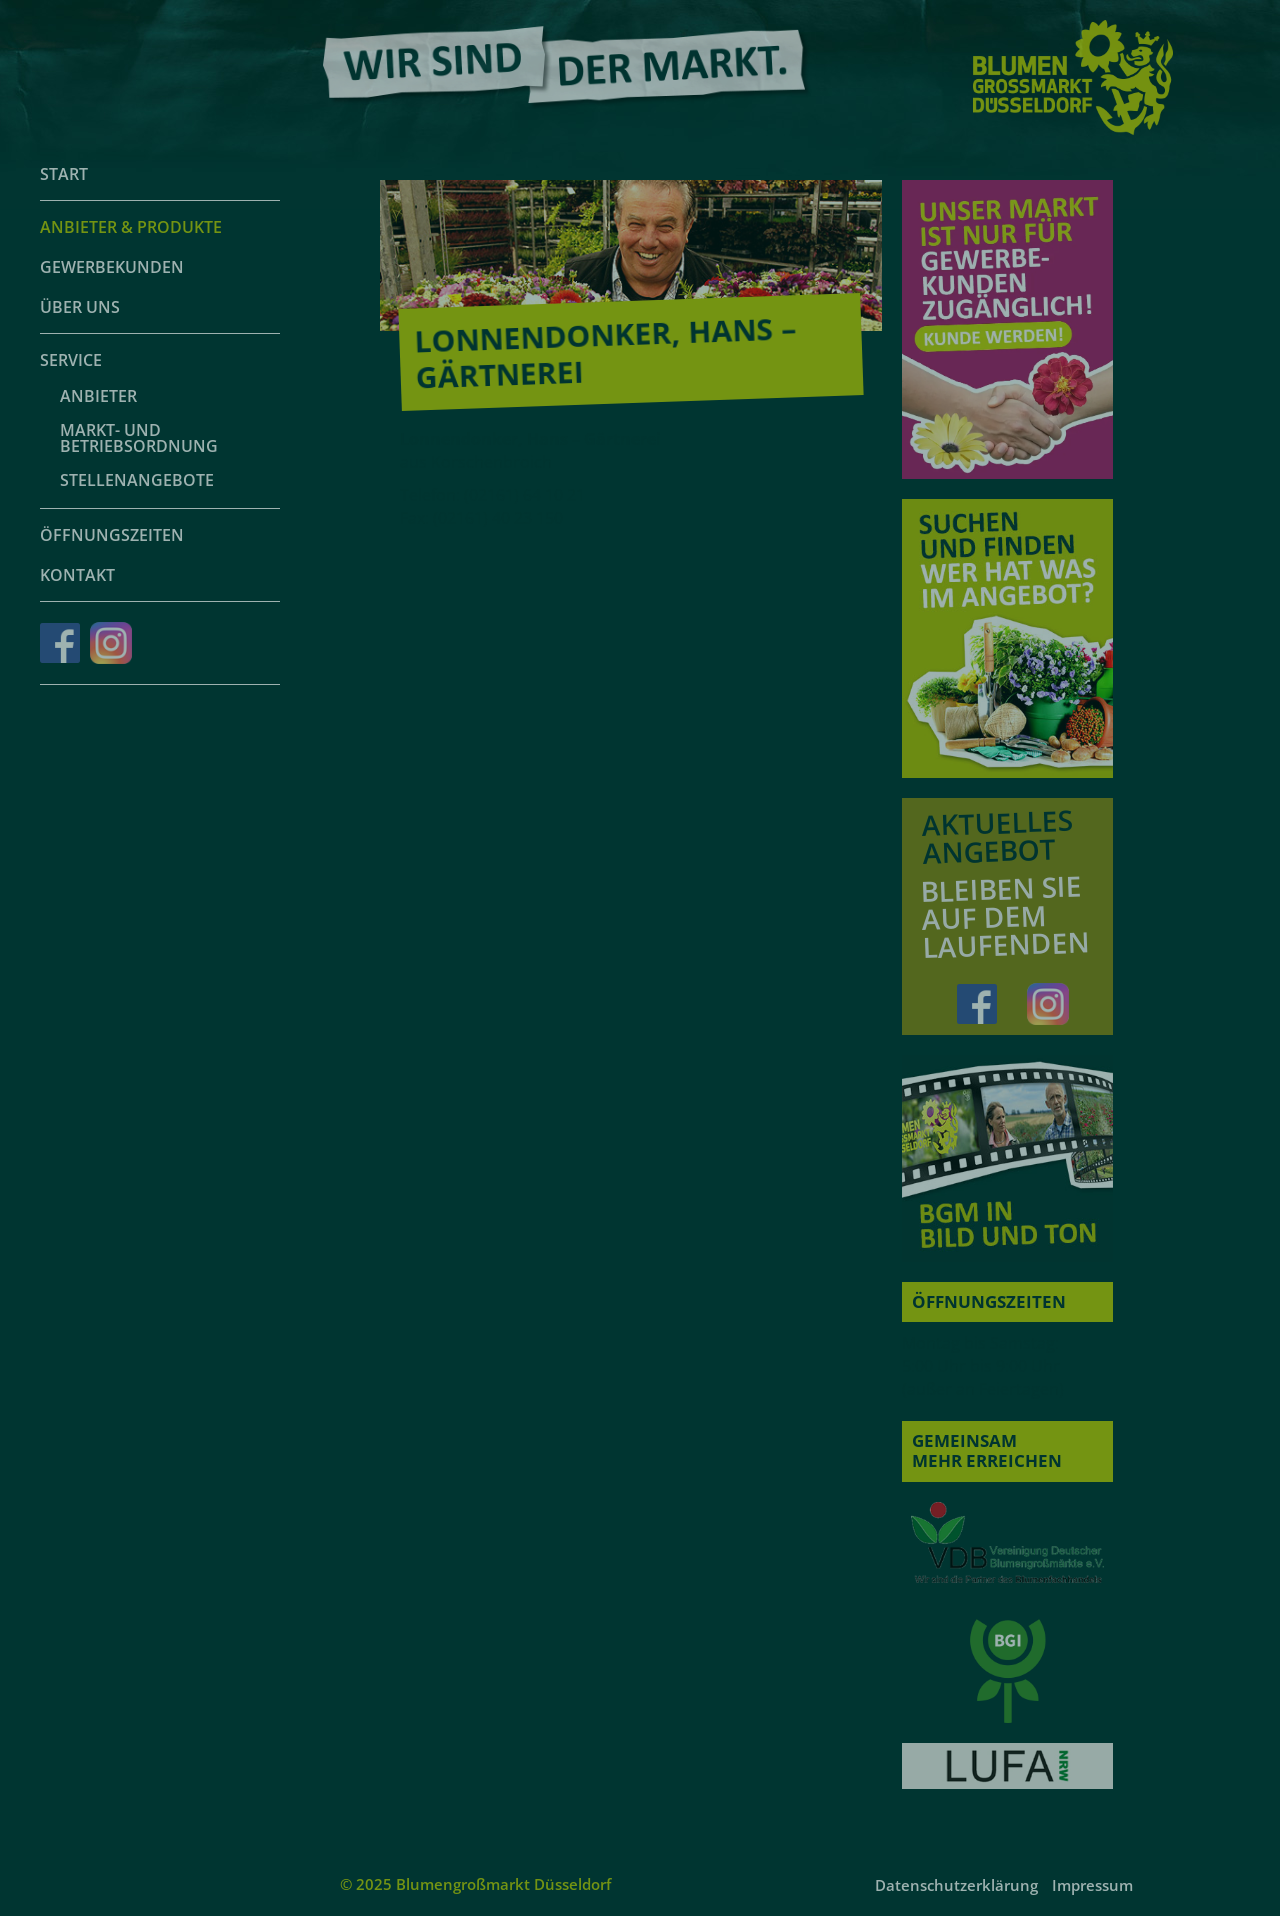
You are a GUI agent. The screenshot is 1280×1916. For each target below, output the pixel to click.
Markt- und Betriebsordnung (139, 438)
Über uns (80, 307)
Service (71, 360)
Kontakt (77, 575)
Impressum (1092, 1885)
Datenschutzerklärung (956, 1885)
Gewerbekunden (112, 267)
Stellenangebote (137, 480)
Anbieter (98, 396)
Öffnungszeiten (112, 535)
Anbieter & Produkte (131, 227)
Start (64, 174)
